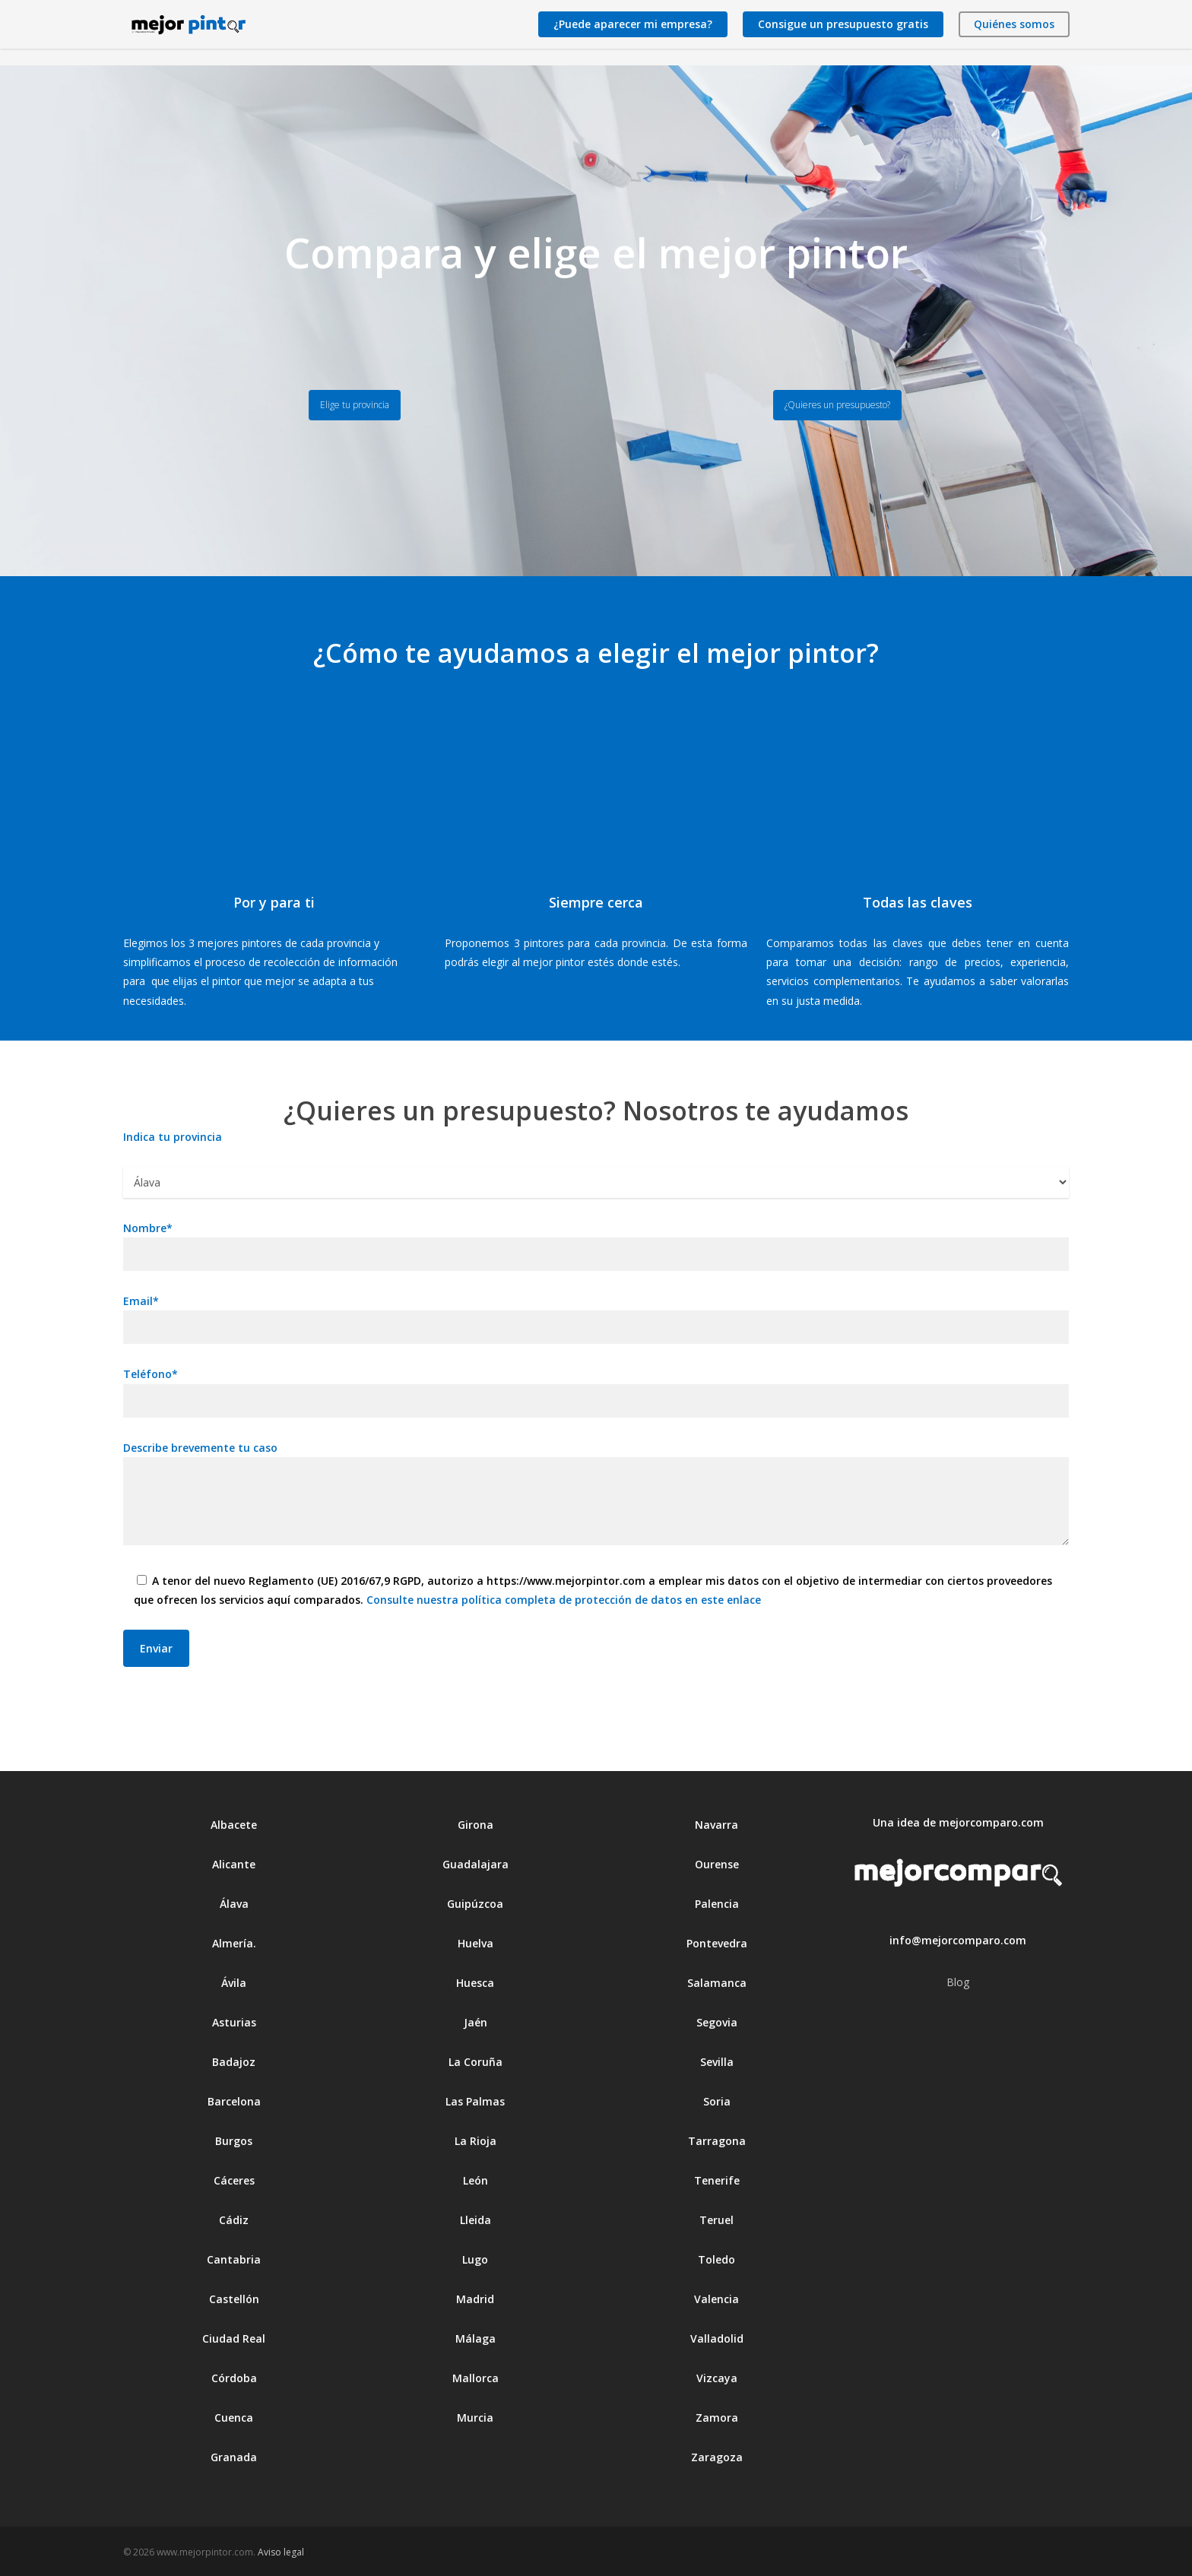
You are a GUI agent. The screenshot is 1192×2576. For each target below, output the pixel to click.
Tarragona (717, 2141)
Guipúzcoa (475, 1903)
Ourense (717, 1864)
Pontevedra (716, 1943)
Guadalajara (475, 1864)
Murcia (475, 2417)
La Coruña (475, 2062)
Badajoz (233, 2062)
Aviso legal (281, 2552)
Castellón (234, 2299)
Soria (717, 2101)
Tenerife (717, 2180)
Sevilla (717, 2062)
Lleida (475, 2220)
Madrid (475, 2299)
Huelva (475, 1943)
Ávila (233, 1983)
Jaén (475, 2022)
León (475, 2180)
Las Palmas (475, 2101)
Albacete (234, 1824)
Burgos (233, 2141)
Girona (475, 1824)
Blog (957, 1982)
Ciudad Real (233, 2338)
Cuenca (233, 2417)
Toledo (716, 2259)
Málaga (475, 2338)
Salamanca (717, 1983)
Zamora (717, 2417)
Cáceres (234, 2180)
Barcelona (234, 2101)
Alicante (233, 1864)
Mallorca (475, 2378)
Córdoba (234, 2378)
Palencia (717, 1903)
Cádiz (234, 2220)
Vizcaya (716, 2378)
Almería (232, 1943)
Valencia (716, 2299)
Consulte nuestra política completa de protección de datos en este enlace (563, 1599)
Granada (234, 2457)
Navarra (716, 1824)
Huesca (475, 1983)
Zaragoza (717, 2457)
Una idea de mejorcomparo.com (958, 1822)
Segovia (716, 2022)
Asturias (234, 2022)
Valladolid (716, 2338)
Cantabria (234, 2259)
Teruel (716, 2220)
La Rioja (475, 2141)
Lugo (475, 2259)
